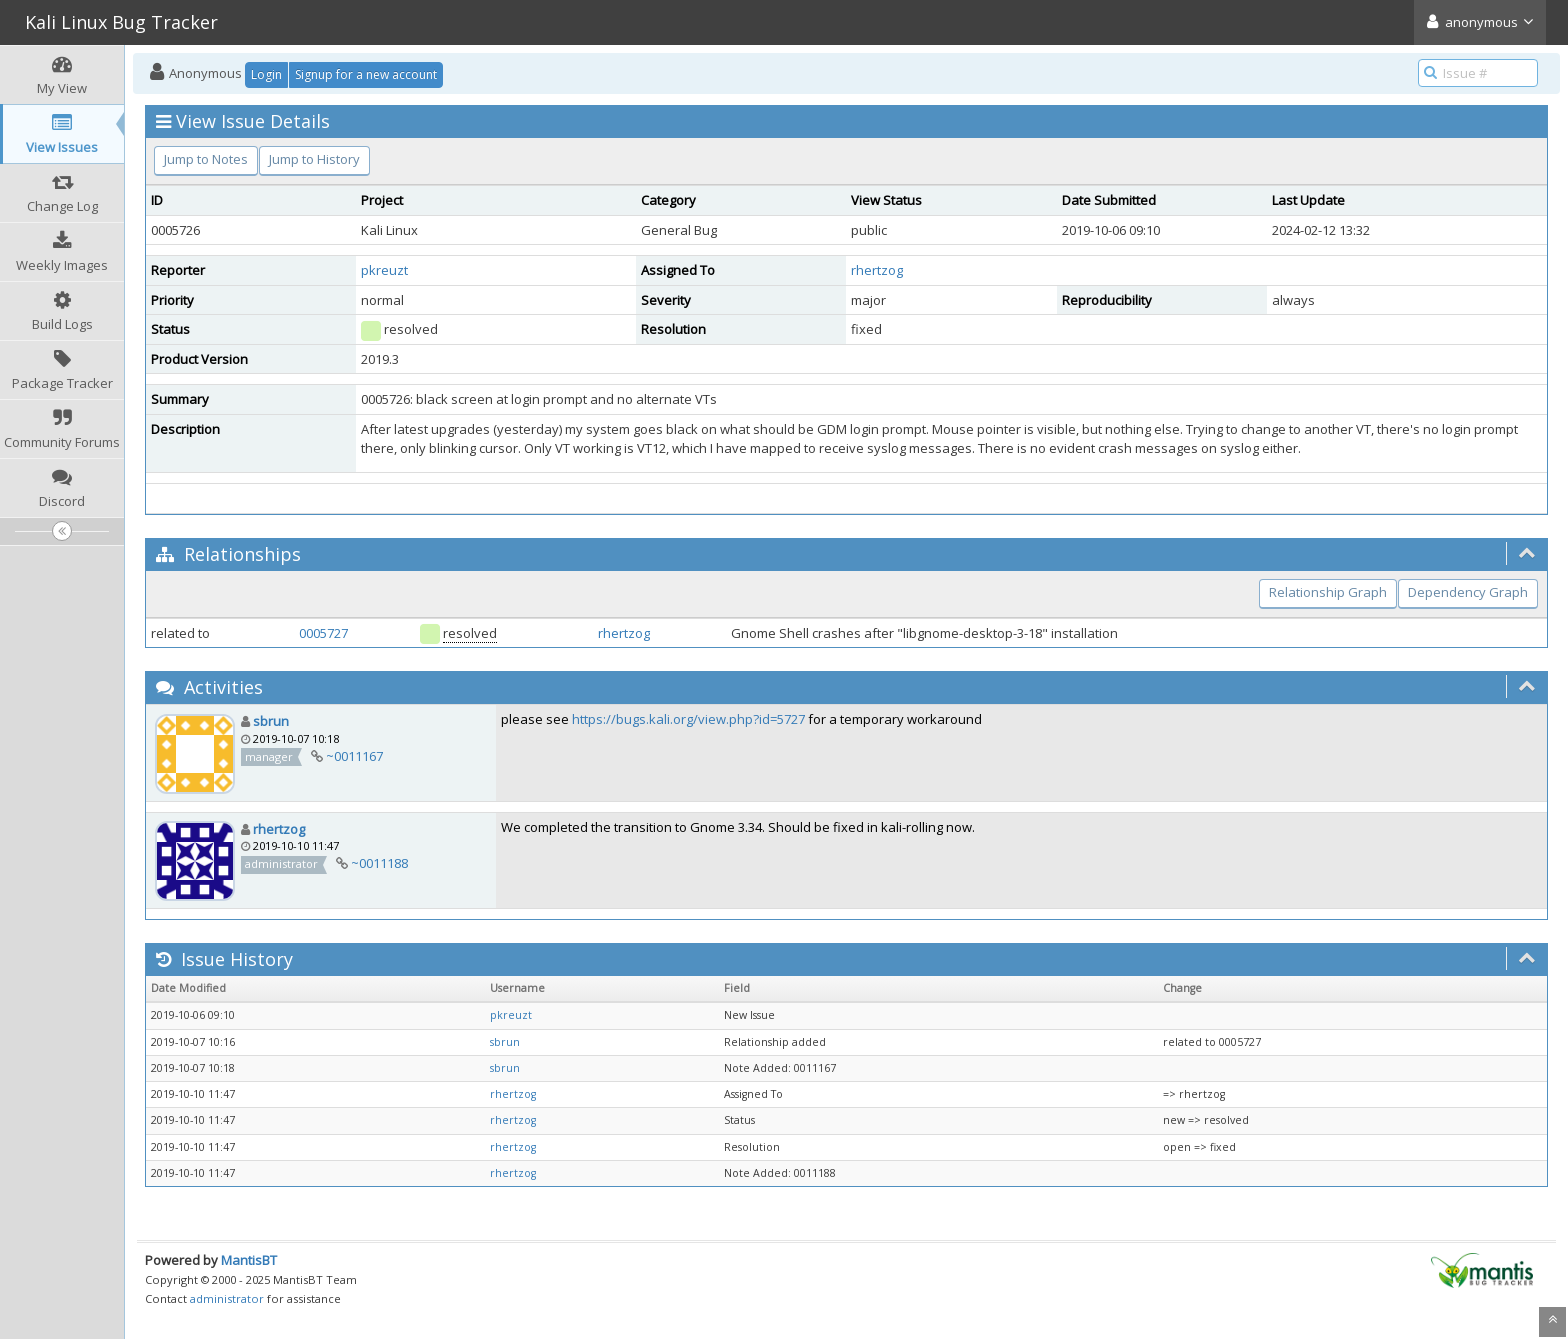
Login (266, 74)
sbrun (271, 721)
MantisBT (249, 1260)
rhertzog (877, 270)
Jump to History (314, 159)
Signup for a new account (366, 74)
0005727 (323, 633)
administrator (227, 1298)
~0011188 (379, 863)
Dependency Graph (1468, 592)
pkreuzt (384, 270)
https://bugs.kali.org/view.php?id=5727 (688, 719)
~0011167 (354, 756)
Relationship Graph (1328, 592)
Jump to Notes (206, 159)
